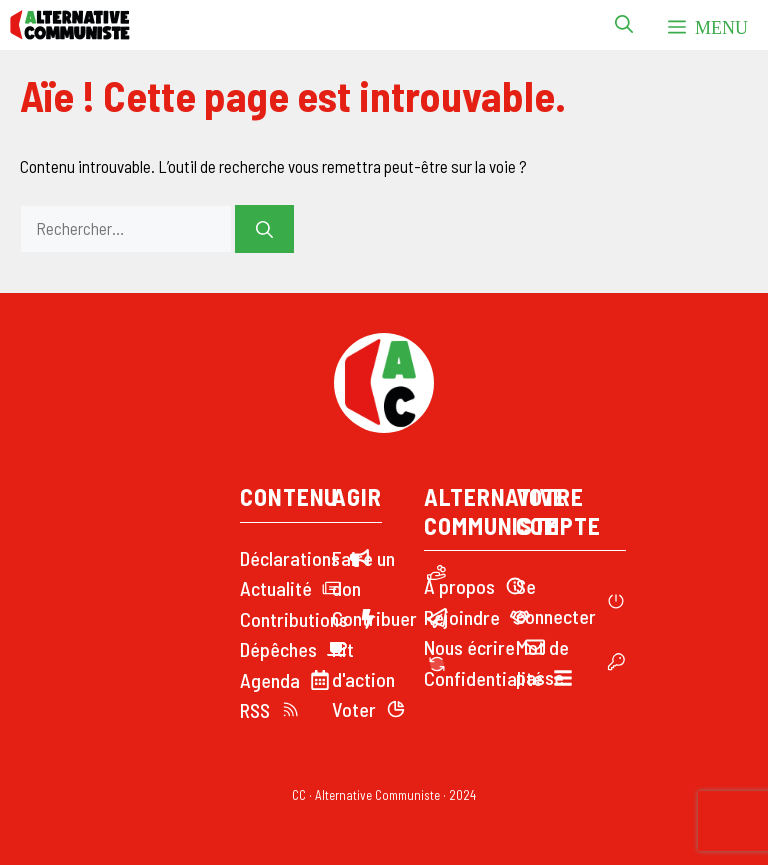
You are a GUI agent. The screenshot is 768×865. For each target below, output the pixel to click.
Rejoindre (462, 617)
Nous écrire (469, 647)
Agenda (270, 680)
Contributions (294, 619)
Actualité (276, 588)
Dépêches (278, 649)
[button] (624, 25)
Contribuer (374, 618)
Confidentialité (483, 678)
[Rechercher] (264, 229)
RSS (255, 710)
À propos (459, 586)
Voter (354, 709)
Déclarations (290, 558)
